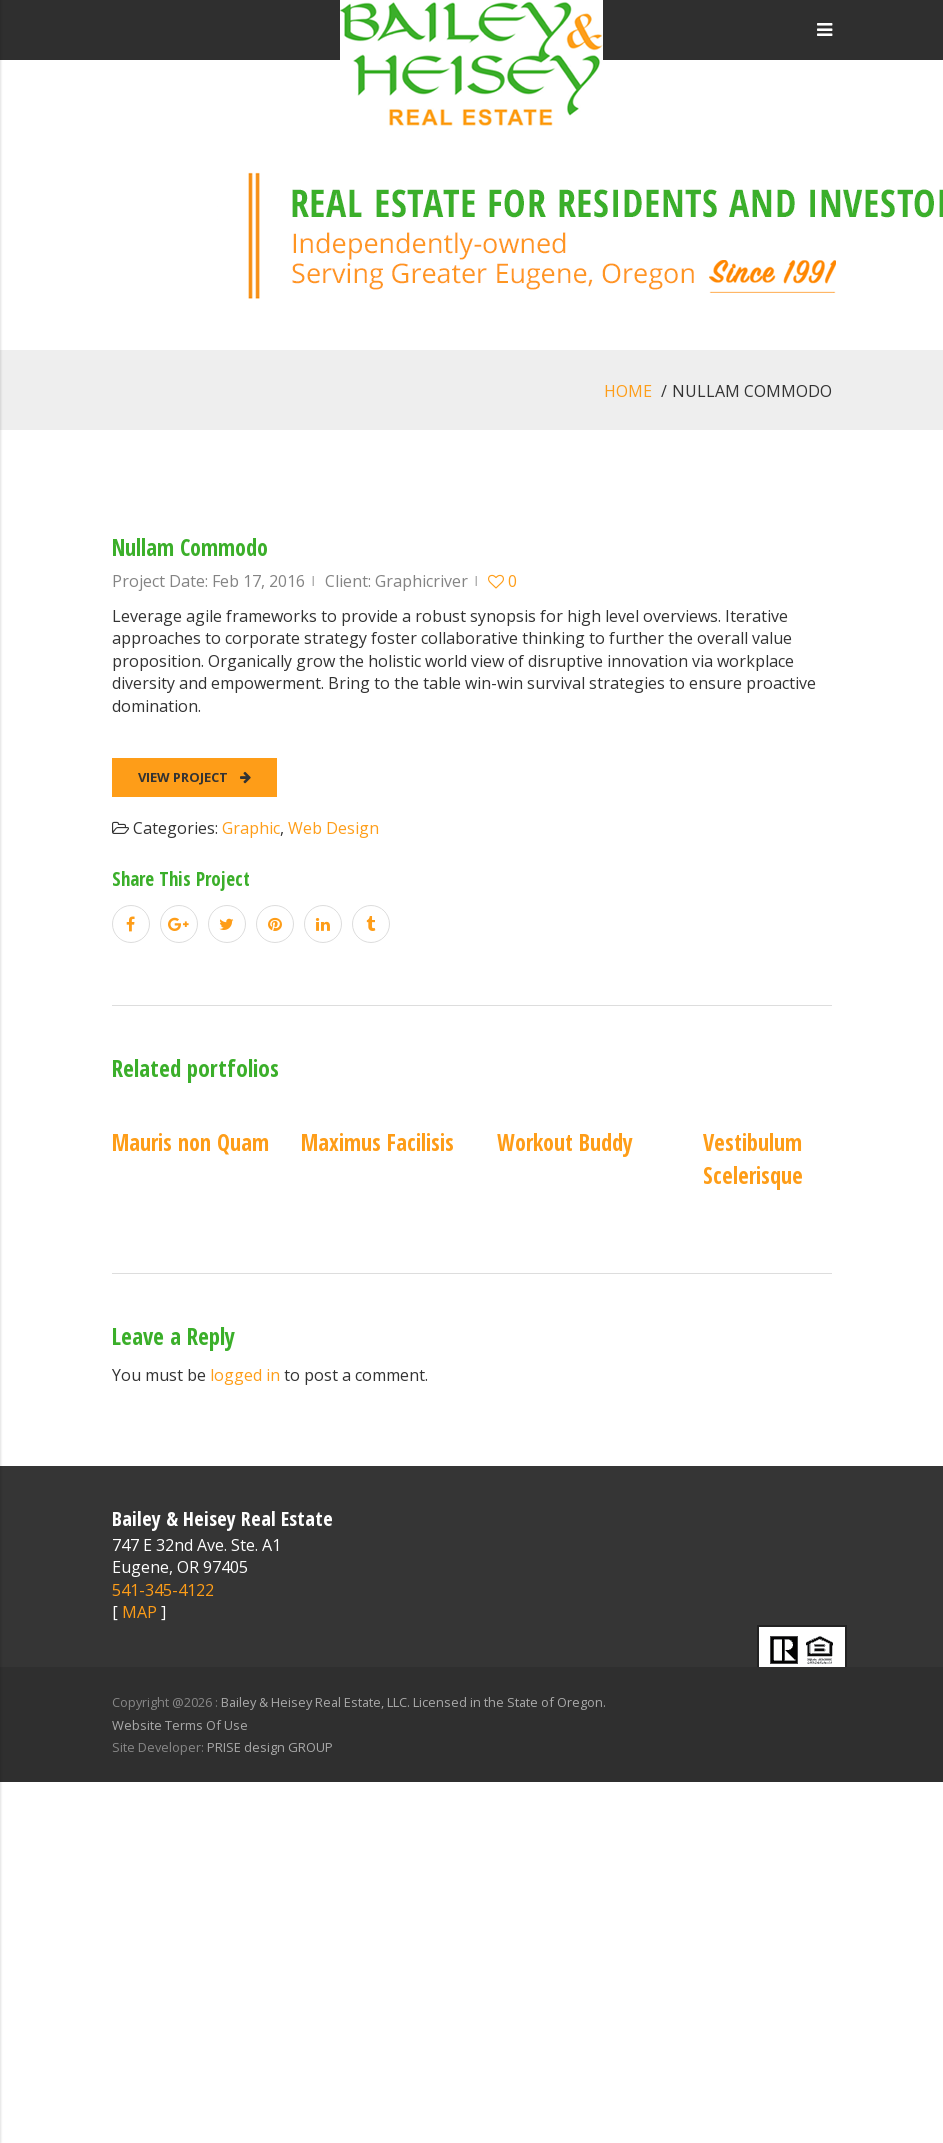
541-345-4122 (163, 1590)
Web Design (333, 828)
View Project (194, 777)
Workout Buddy (565, 1142)
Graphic (251, 828)
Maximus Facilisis (377, 1142)
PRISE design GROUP (270, 1747)
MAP (139, 1612)
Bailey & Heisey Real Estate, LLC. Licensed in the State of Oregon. (413, 1702)
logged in (245, 1375)
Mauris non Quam (190, 1142)
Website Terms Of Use (180, 1725)
